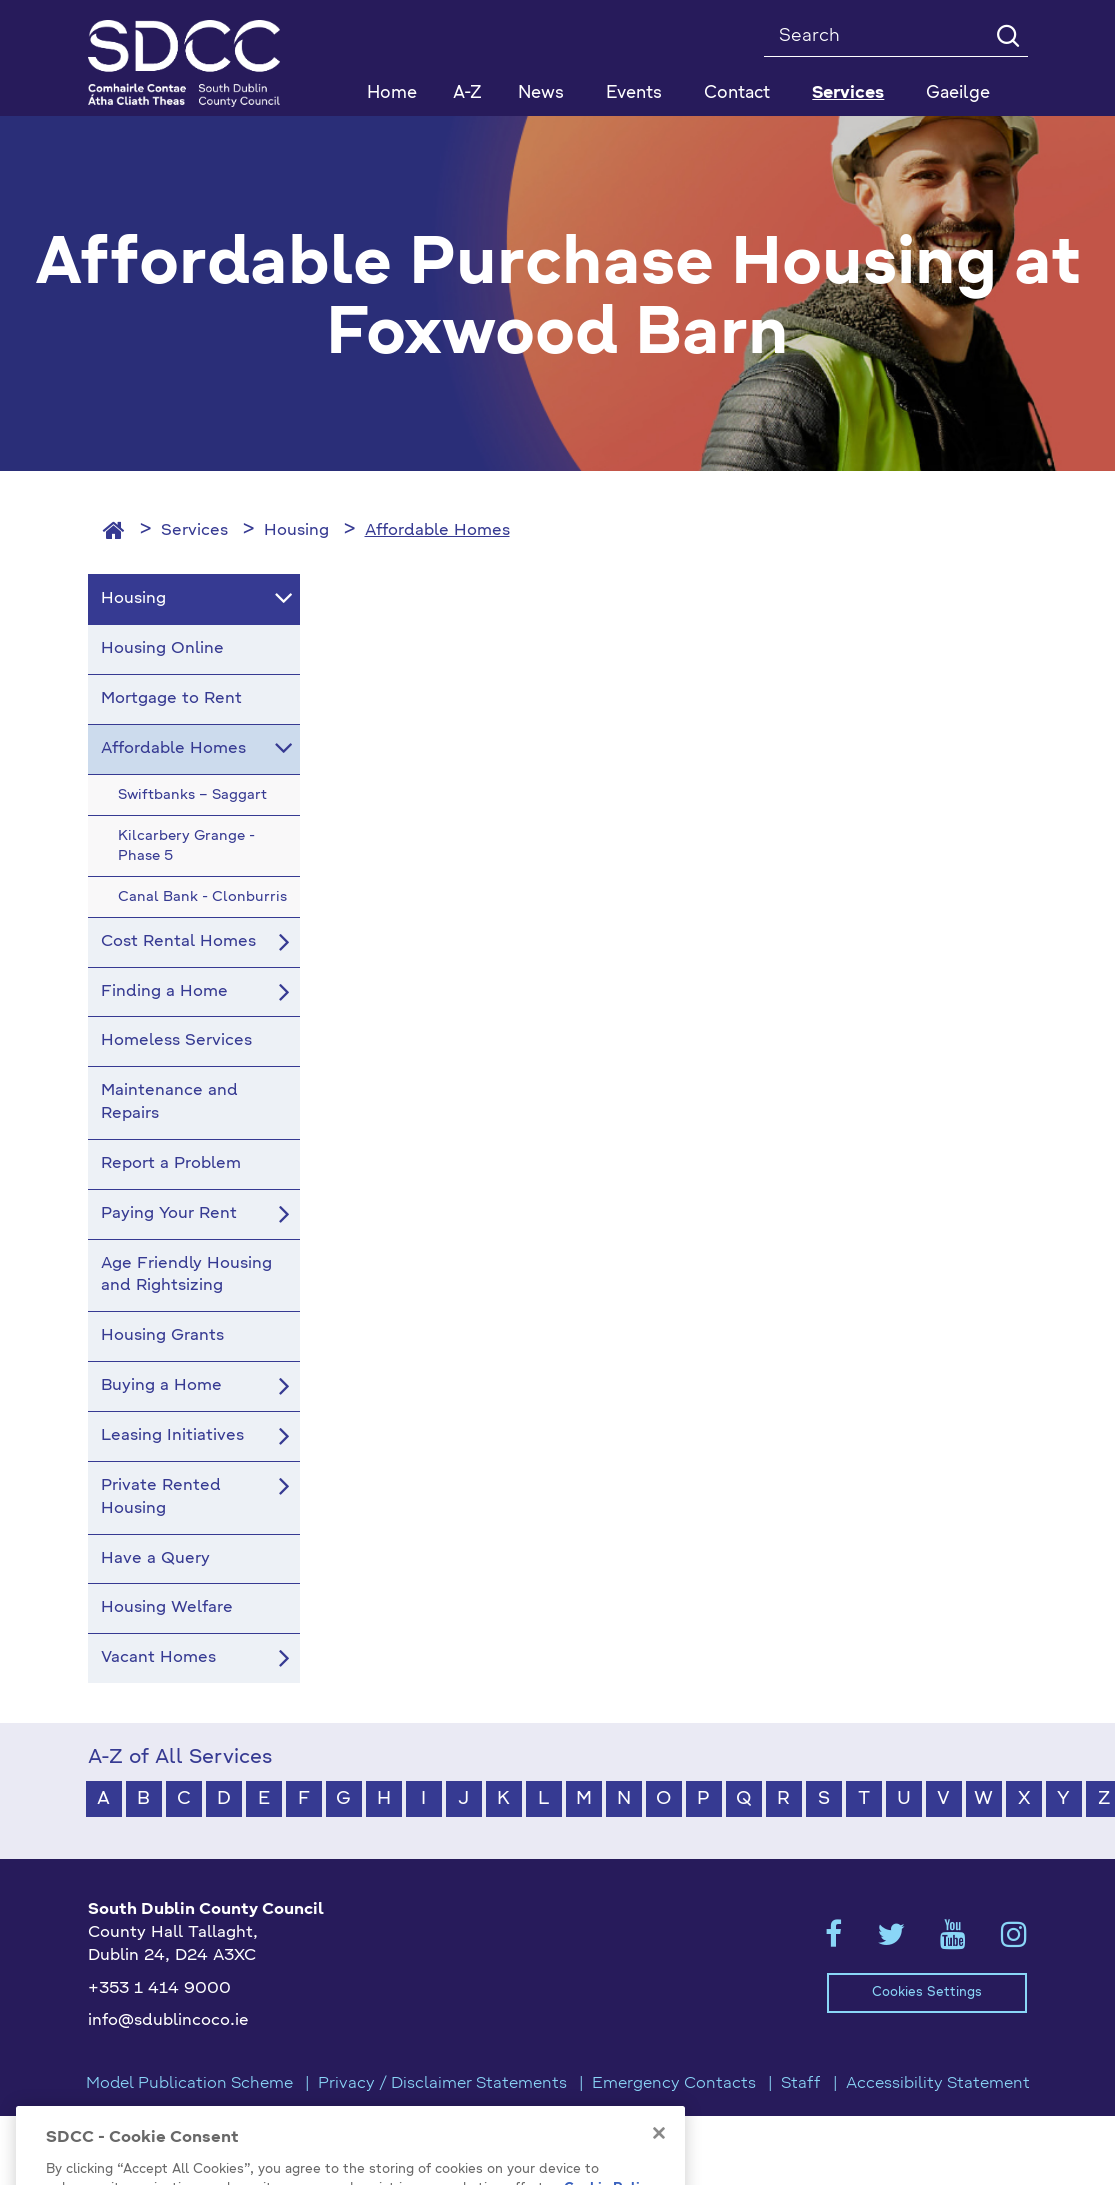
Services (194, 531)
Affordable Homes (437, 531)
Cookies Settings (927, 1992)
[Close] (659, 2163)
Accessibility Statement (938, 2084)
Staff (801, 2084)
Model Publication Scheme (189, 2084)
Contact (737, 93)
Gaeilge (958, 93)
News (541, 93)
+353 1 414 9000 (159, 1989)
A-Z (467, 93)
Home (392, 93)
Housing (296, 531)
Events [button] (634, 93)
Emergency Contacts (674, 2084)
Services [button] (848, 93)
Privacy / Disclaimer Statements (442, 2084)
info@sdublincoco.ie (168, 2021)
